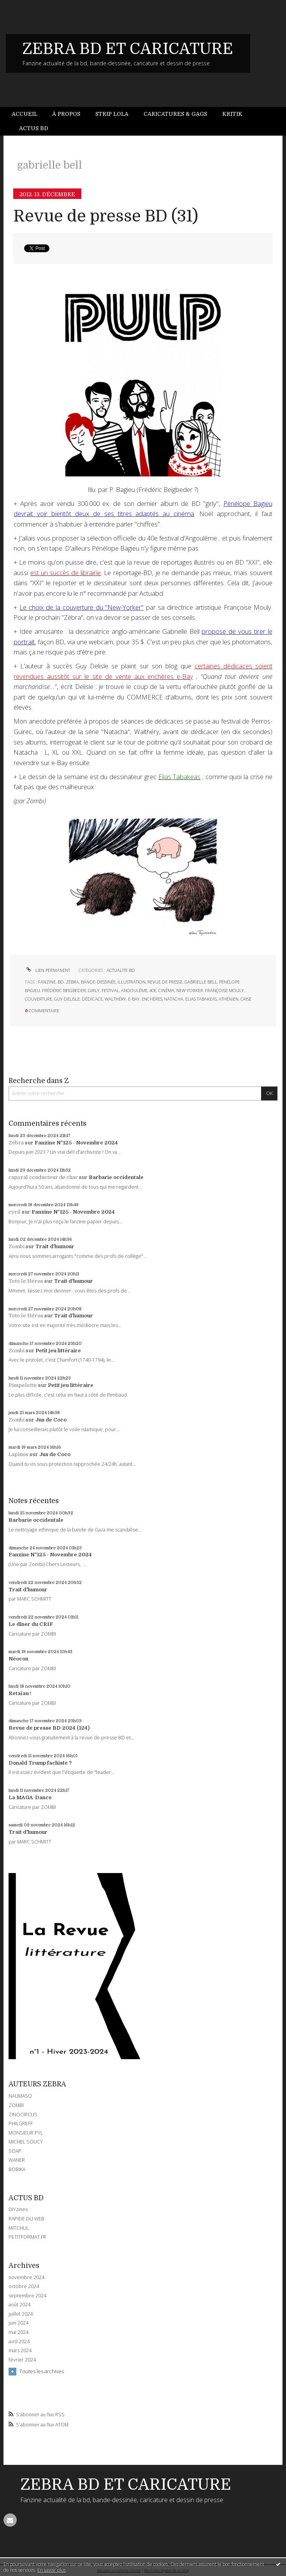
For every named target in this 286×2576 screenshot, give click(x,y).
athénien (229, 999)
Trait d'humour (54, 1246)
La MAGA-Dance (30, 1797)
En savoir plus (51, 2570)
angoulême (134, 990)
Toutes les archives (41, 2371)
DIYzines (18, 2209)
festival (110, 990)
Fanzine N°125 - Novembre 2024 (76, 1143)
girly (94, 990)
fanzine (47, 982)
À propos (66, 114)
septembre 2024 (27, 2296)
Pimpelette (23, 1385)
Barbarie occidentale (116, 1177)
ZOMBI (16, 2105)
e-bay (134, 999)
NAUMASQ (20, 2096)
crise (245, 999)
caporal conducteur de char (43, 1177)
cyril (15, 1212)
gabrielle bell (200, 982)
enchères (152, 999)
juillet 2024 (21, 2314)
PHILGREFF (21, 2123)
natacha (173, 999)
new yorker (189, 990)
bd (61, 982)
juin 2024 (18, 2323)
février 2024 (22, 2360)
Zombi (17, 1246)
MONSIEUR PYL (26, 2133)
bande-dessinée (98, 982)
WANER (17, 2160)
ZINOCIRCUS (23, 2114)
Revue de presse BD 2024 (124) (49, 1728)
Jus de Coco (51, 1420)
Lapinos (18, 1454)
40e (152, 990)
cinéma (166, 990)
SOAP (15, 2151)
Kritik (232, 114)
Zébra (16, 1143)
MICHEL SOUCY (26, 2141)
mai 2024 (18, 2332)
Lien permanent (47, 970)
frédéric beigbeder (64, 990)
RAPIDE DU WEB (26, 2218)
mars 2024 (20, 2351)
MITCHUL (19, 2228)
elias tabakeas (201, 999)
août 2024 (19, 2305)
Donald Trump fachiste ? (40, 1763)
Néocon (18, 1659)
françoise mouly (224, 990)
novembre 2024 (26, 2277)
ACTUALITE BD (121, 970)
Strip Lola (111, 114)
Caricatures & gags (175, 114)
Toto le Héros (26, 1281)
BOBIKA (17, 2169)
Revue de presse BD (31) (105, 216)
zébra (72, 982)
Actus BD (33, 128)
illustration (132, 982)
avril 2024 (19, 2342)
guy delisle (67, 999)
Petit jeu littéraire (58, 1350)
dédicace (92, 999)
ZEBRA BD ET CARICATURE (128, 49)
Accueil (24, 114)
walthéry (115, 999)
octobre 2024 (24, 2286)
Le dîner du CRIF (31, 1624)
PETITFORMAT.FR (27, 2237)
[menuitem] (28, 114)
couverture (38, 999)
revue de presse (164, 982)
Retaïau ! (20, 1693)
